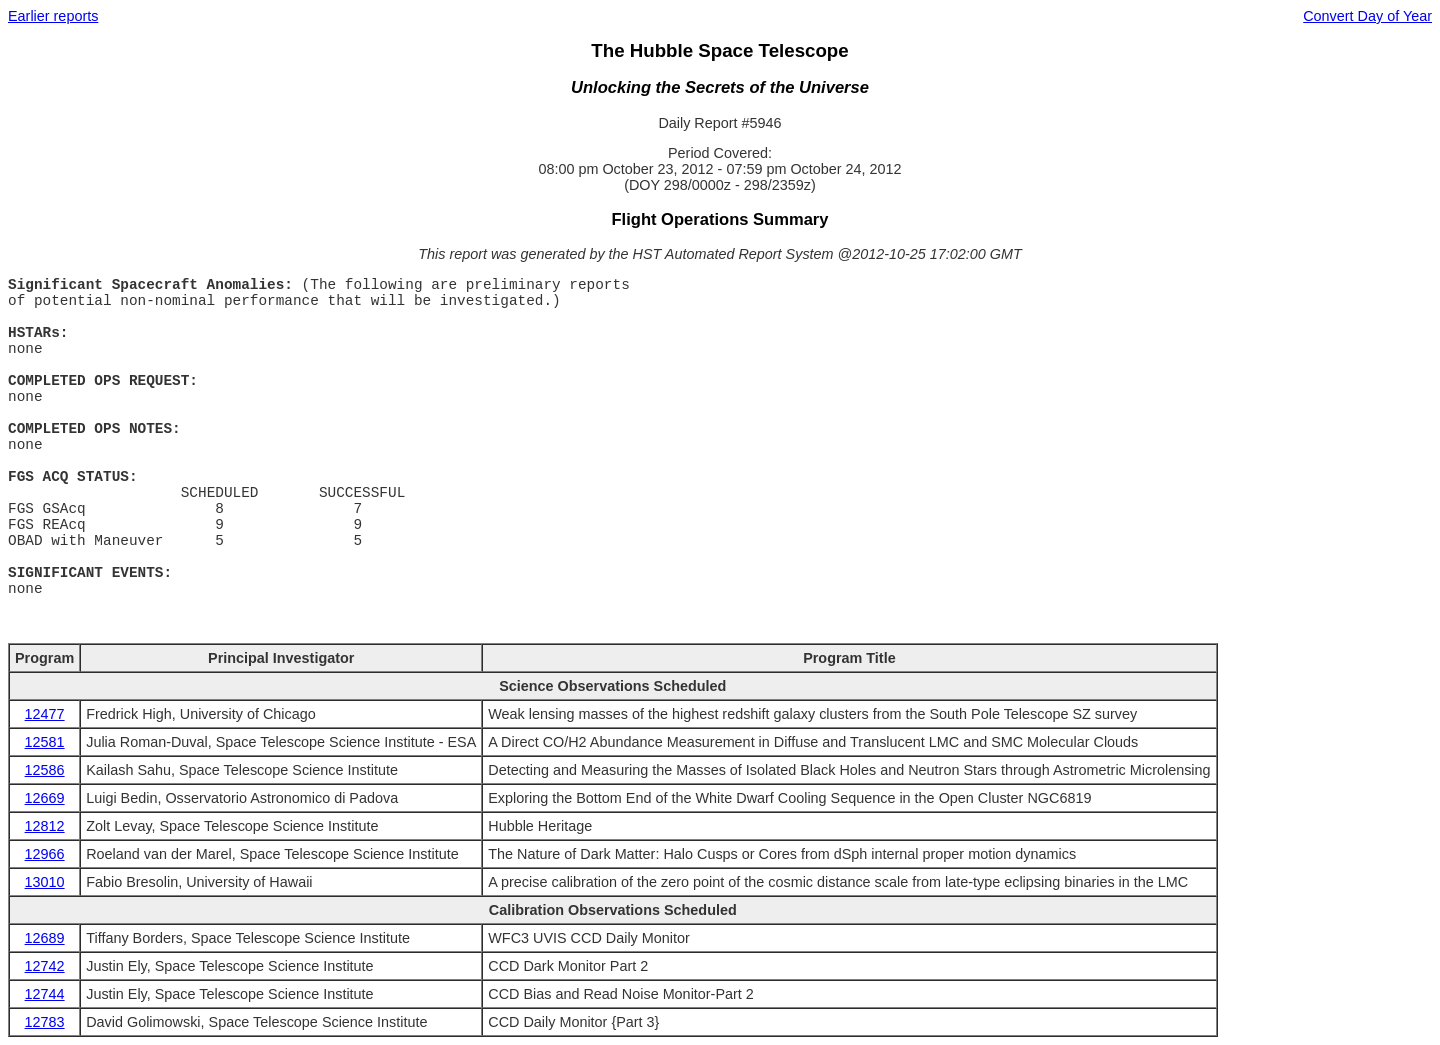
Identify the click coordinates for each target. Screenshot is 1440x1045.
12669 (45, 798)
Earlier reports (53, 16)
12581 (45, 742)
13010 (45, 882)
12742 (45, 966)
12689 (45, 938)
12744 (45, 994)
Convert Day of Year (1367, 16)
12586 (45, 770)
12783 (45, 1022)
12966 (45, 854)
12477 (45, 714)
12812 (45, 826)
